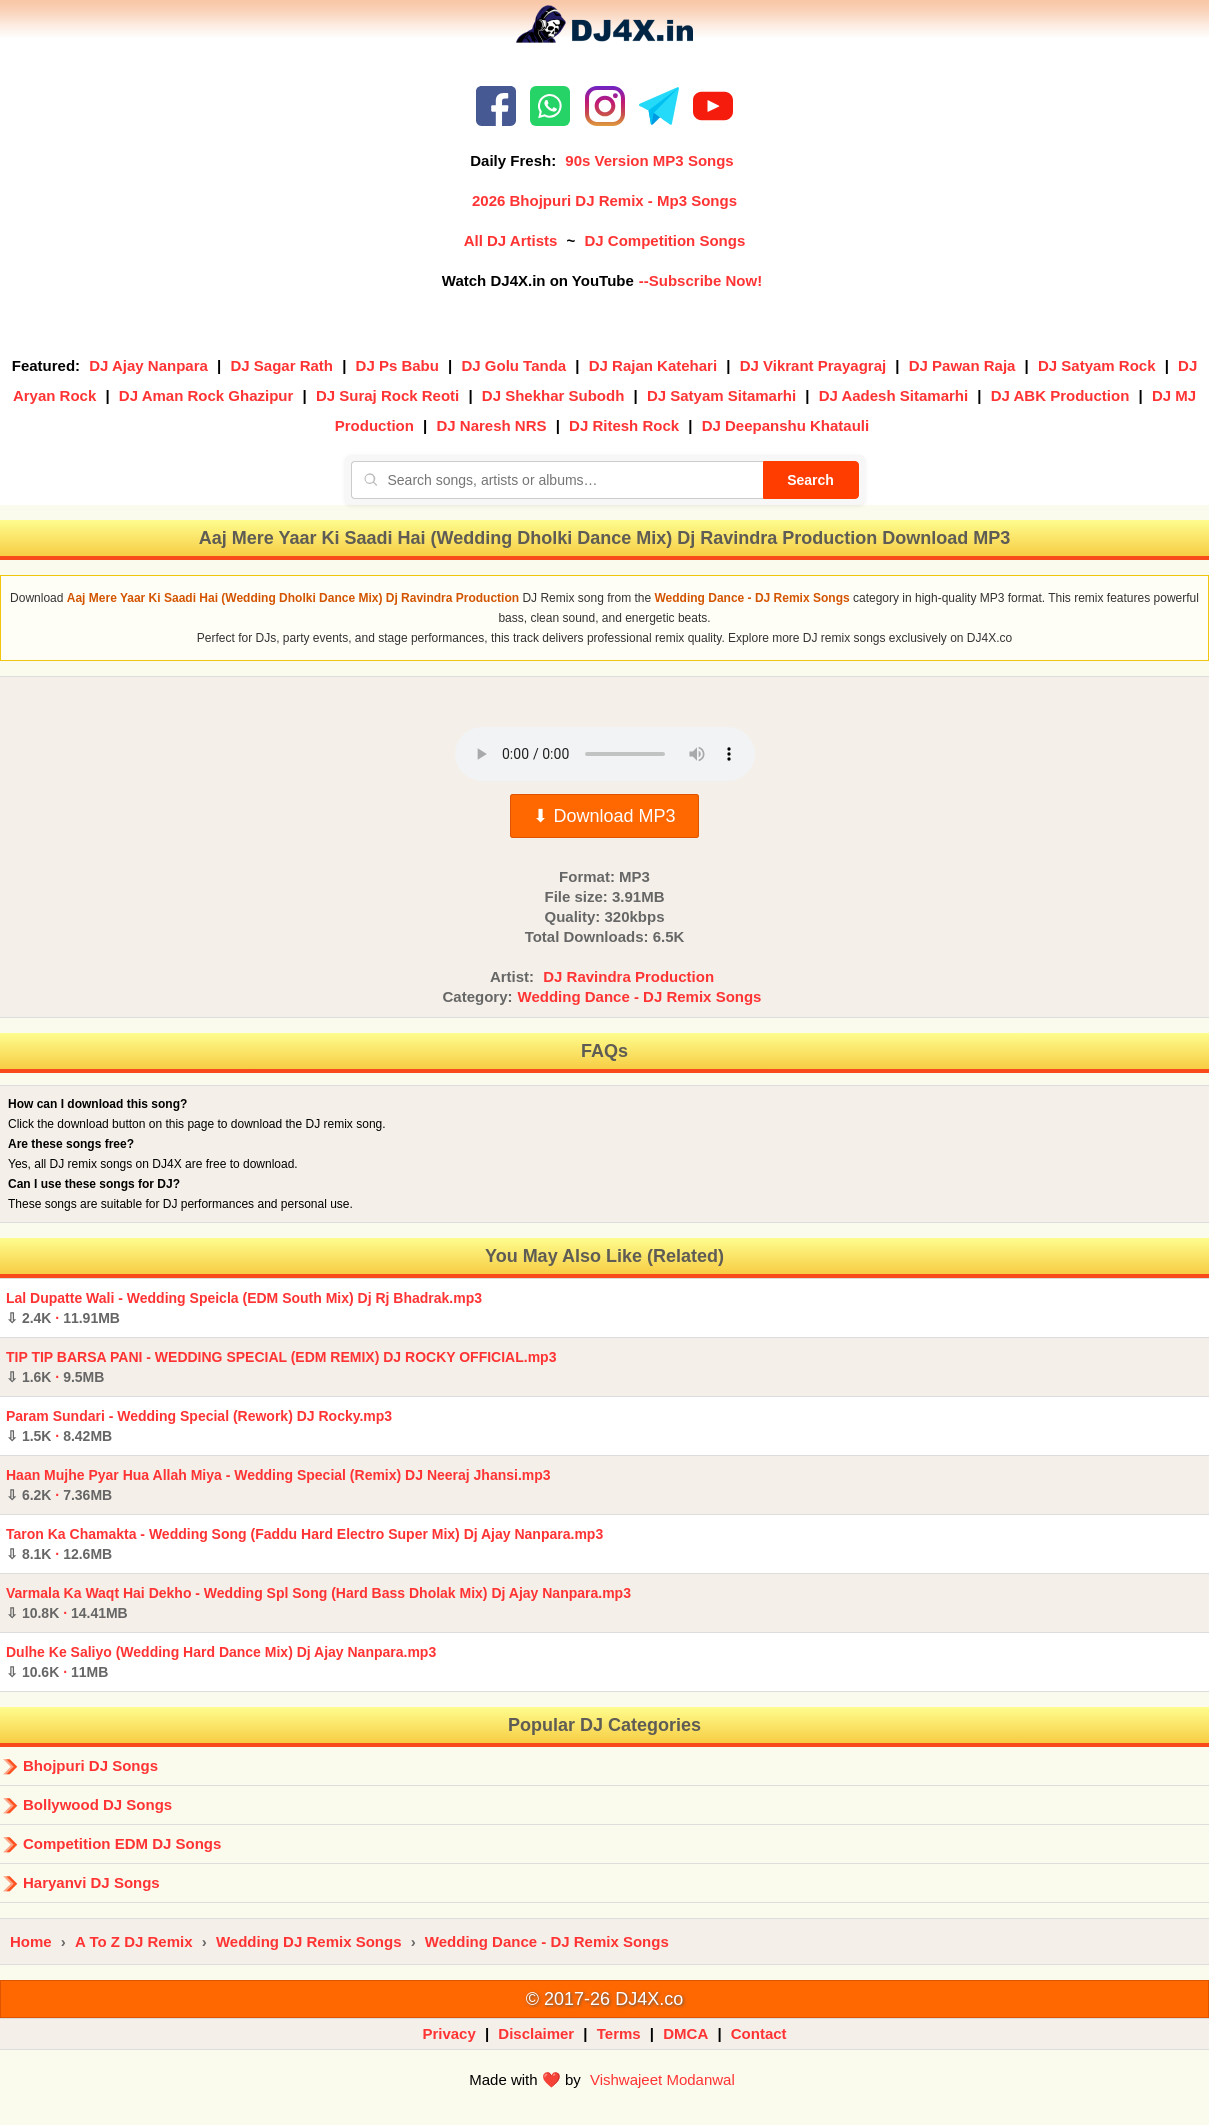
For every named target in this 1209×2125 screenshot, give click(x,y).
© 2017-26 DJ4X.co (604, 1999)
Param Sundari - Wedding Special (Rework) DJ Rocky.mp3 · (199, 1426)
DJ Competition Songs (664, 240)
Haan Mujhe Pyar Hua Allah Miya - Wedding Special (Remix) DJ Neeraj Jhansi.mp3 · (278, 1485)
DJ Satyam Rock (1097, 365)
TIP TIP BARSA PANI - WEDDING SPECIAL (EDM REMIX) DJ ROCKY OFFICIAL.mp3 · (281, 1367)
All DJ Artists (511, 240)
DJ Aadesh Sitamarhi (894, 395)
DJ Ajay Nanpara (148, 365)
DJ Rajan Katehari (653, 365)
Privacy (448, 2033)
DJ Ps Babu (397, 365)
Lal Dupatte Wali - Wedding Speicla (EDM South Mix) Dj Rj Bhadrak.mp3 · (244, 1308)
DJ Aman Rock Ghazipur (206, 395)
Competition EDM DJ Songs (122, 1843)
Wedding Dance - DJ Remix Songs (640, 996)
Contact (759, 2033)
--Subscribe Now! (700, 280)
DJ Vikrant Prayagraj (813, 365)
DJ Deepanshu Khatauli (786, 425)
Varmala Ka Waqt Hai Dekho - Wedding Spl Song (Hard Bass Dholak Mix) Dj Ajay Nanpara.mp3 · (318, 1603)
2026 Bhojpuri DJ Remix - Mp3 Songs (604, 200)
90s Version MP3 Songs (649, 160)
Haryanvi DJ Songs (91, 1882)
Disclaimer (536, 2033)
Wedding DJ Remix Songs (309, 1941)
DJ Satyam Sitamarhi (721, 395)
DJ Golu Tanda (513, 365)
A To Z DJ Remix (134, 1941)
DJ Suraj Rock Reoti (387, 395)
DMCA (685, 2033)
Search (810, 480)
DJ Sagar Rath (281, 365)
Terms (619, 2033)
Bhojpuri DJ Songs (90, 1765)
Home (31, 1941)
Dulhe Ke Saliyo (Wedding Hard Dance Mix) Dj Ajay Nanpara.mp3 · (221, 1662)
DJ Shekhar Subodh (553, 395)
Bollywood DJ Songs (97, 1804)
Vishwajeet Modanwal (662, 2079)
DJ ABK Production (1060, 395)
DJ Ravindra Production (628, 976)
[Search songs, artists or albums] (557, 480)
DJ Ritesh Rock (624, 425)
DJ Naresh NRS (491, 425)
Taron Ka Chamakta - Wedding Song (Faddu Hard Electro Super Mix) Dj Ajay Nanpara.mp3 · (304, 1544)
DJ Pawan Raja (962, 365)
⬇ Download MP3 (604, 816)
